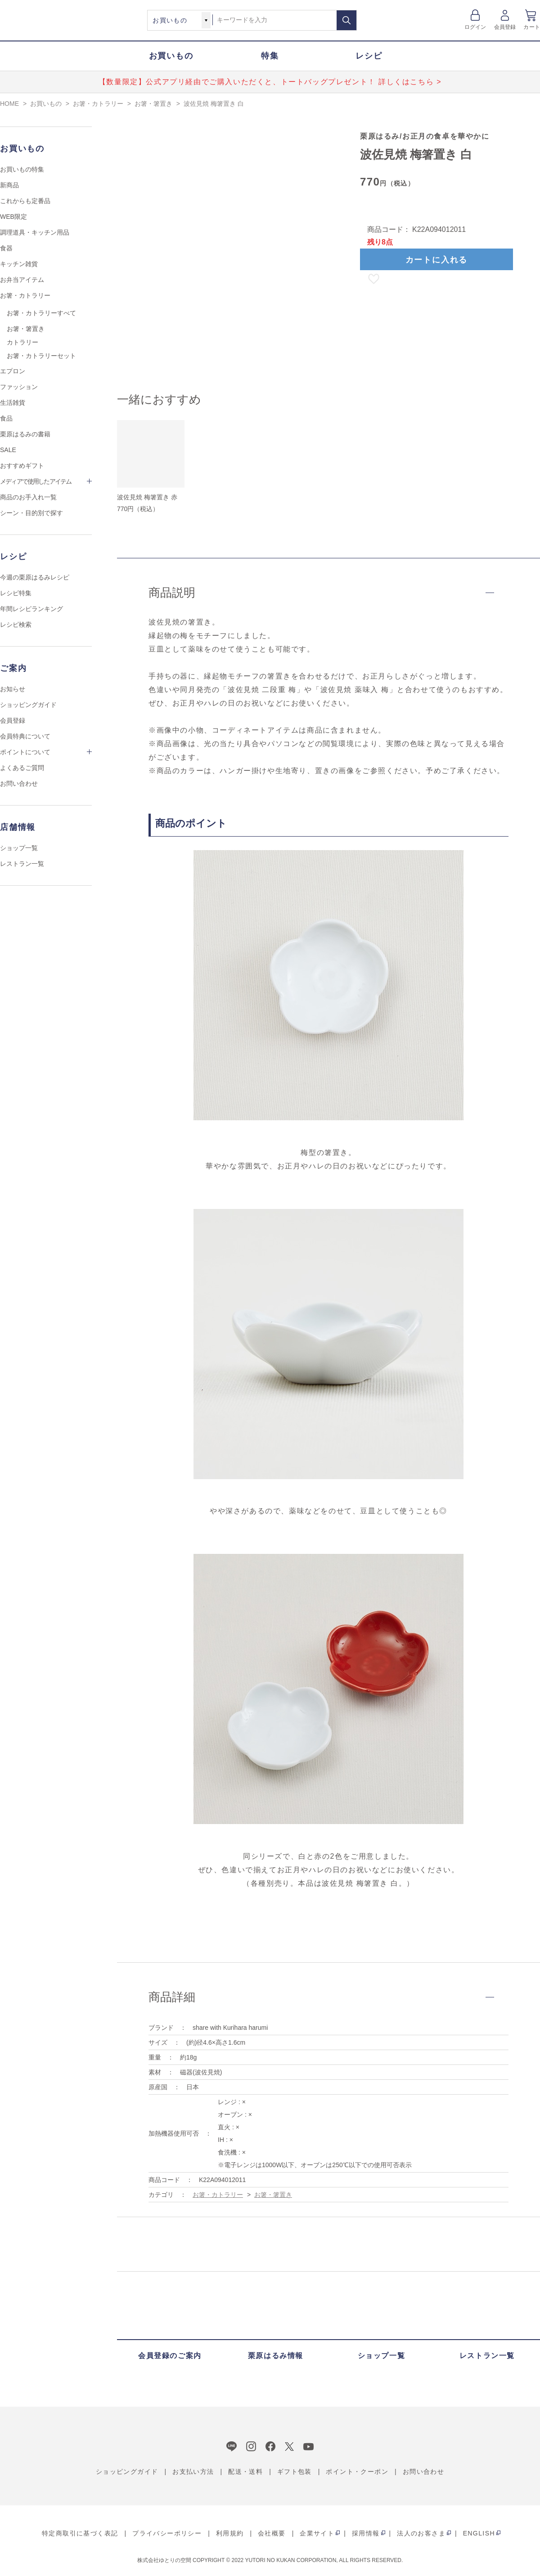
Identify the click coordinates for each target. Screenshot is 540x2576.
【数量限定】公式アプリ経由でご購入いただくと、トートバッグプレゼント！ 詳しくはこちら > (270, 82)
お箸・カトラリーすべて (41, 313)
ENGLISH (479, 2533)
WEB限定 (13, 216)
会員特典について (25, 736)
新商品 (9, 185)
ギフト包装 (294, 2471)
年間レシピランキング (31, 608)
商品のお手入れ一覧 (28, 497)
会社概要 (272, 2533)
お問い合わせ (19, 783)
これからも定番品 (25, 200)
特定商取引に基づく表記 (80, 2533)
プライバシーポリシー (167, 2533)
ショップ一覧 (19, 847)
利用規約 (230, 2533)
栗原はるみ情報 (275, 2355)
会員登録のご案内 (170, 2355)
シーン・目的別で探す (31, 512)
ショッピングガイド (28, 704)
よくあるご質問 (22, 767)
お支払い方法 (193, 2471)
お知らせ (12, 689)
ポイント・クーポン (357, 2471)
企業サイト (317, 2533)
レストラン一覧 (22, 863)
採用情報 (366, 2533)
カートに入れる (436, 259)
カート (531, 27)
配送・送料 (245, 2471)
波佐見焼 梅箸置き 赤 (147, 497)
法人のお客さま (421, 2533)
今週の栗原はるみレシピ (34, 577)
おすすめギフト (22, 465)
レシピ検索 (16, 624)
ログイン (475, 27)
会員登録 (505, 27)
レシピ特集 (16, 593)
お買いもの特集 (22, 169)
